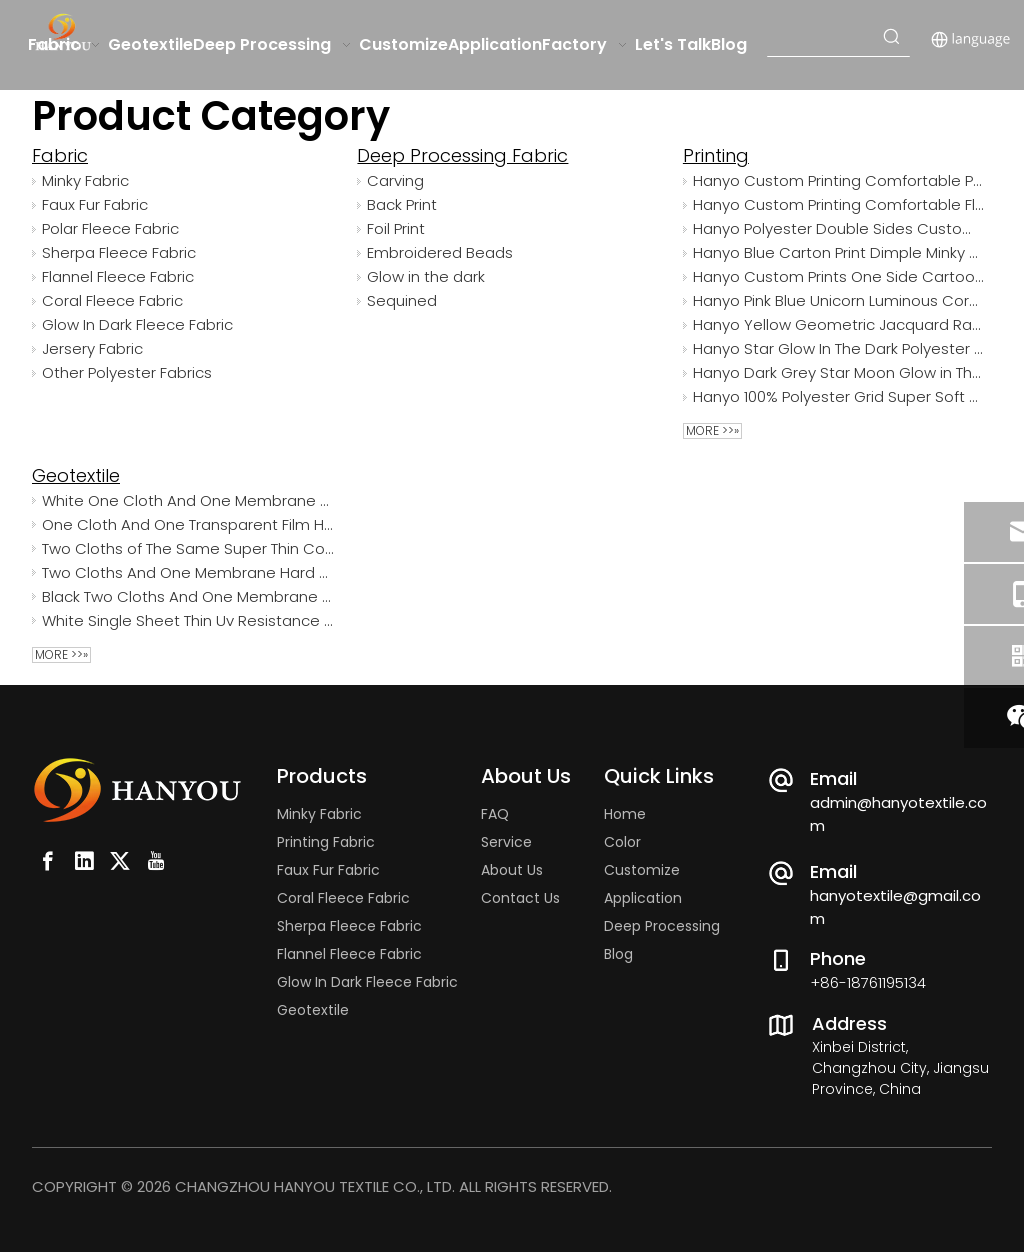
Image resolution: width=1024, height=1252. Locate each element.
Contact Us (520, 898)
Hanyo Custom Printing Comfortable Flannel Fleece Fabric (838, 204)
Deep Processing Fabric (462, 155)
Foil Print (396, 228)
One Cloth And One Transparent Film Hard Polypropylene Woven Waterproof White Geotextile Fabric (187, 524)
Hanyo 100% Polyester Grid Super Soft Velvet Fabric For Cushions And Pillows (838, 396)
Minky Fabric (85, 180)
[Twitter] (120, 861)
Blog (618, 954)
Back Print (402, 204)
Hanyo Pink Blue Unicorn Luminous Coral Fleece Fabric (838, 300)
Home (625, 814)
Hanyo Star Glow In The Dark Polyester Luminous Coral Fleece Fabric (838, 348)
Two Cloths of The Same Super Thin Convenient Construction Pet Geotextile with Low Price (187, 548)
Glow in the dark (426, 276)
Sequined (402, 300)
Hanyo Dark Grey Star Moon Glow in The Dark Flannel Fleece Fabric (838, 372)
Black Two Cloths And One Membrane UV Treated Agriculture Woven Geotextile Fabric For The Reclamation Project (187, 596)
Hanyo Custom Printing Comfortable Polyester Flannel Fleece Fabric (838, 180)
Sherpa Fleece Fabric (119, 252)
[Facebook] (48, 861)
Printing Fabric (326, 842)
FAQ (495, 814)
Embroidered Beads (440, 252)
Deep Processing (662, 926)
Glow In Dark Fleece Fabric (137, 324)
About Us (512, 870)
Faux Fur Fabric (95, 204)
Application (643, 898)
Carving (395, 180)
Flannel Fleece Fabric (118, 276)
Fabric (60, 155)
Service (506, 842)
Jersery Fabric (92, 348)
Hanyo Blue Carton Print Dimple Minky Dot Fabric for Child (838, 252)
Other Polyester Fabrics (127, 372)
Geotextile (76, 475)
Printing (716, 155)
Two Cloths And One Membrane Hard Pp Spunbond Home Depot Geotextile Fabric (187, 572)
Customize (642, 870)
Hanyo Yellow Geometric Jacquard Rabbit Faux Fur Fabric (838, 324)
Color (622, 842)
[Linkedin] (84, 861)
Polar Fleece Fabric (110, 228)
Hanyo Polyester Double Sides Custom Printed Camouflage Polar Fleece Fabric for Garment (838, 228)
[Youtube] (156, 861)
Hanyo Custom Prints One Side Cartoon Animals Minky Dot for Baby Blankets (838, 276)
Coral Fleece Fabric (112, 300)
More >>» (712, 431)
